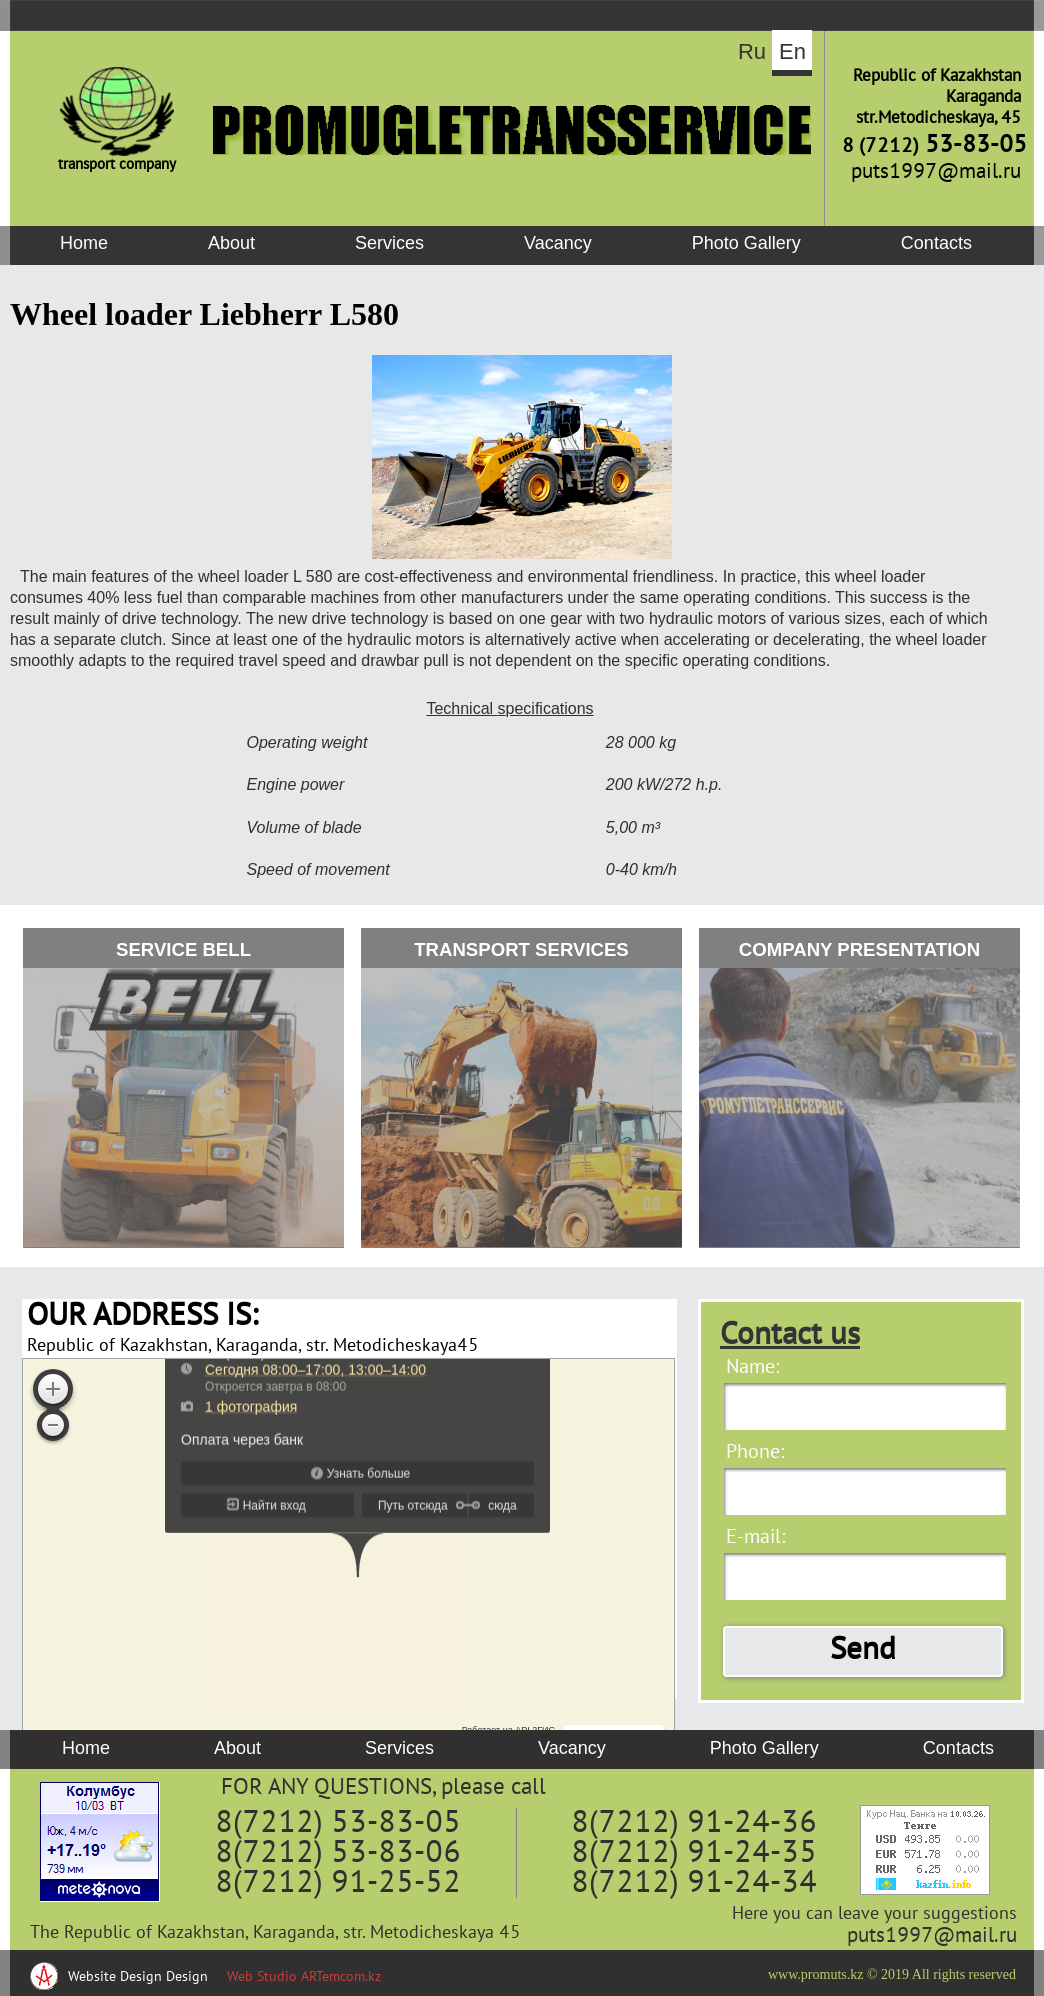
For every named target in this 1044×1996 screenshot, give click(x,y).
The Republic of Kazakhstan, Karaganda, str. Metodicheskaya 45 (275, 1933)
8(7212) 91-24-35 (694, 1854)
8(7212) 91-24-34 (694, 1884)
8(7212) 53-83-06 (338, 1854)
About (231, 243)
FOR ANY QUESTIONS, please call (383, 1788)
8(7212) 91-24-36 (694, 1824)
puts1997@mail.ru (932, 1936)
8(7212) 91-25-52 (338, 1884)
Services (389, 243)
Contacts (936, 243)
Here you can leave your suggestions (874, 1914)
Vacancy (558, 243)
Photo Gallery (746, 243)
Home (84, 243)
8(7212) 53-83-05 (338, 1824)
